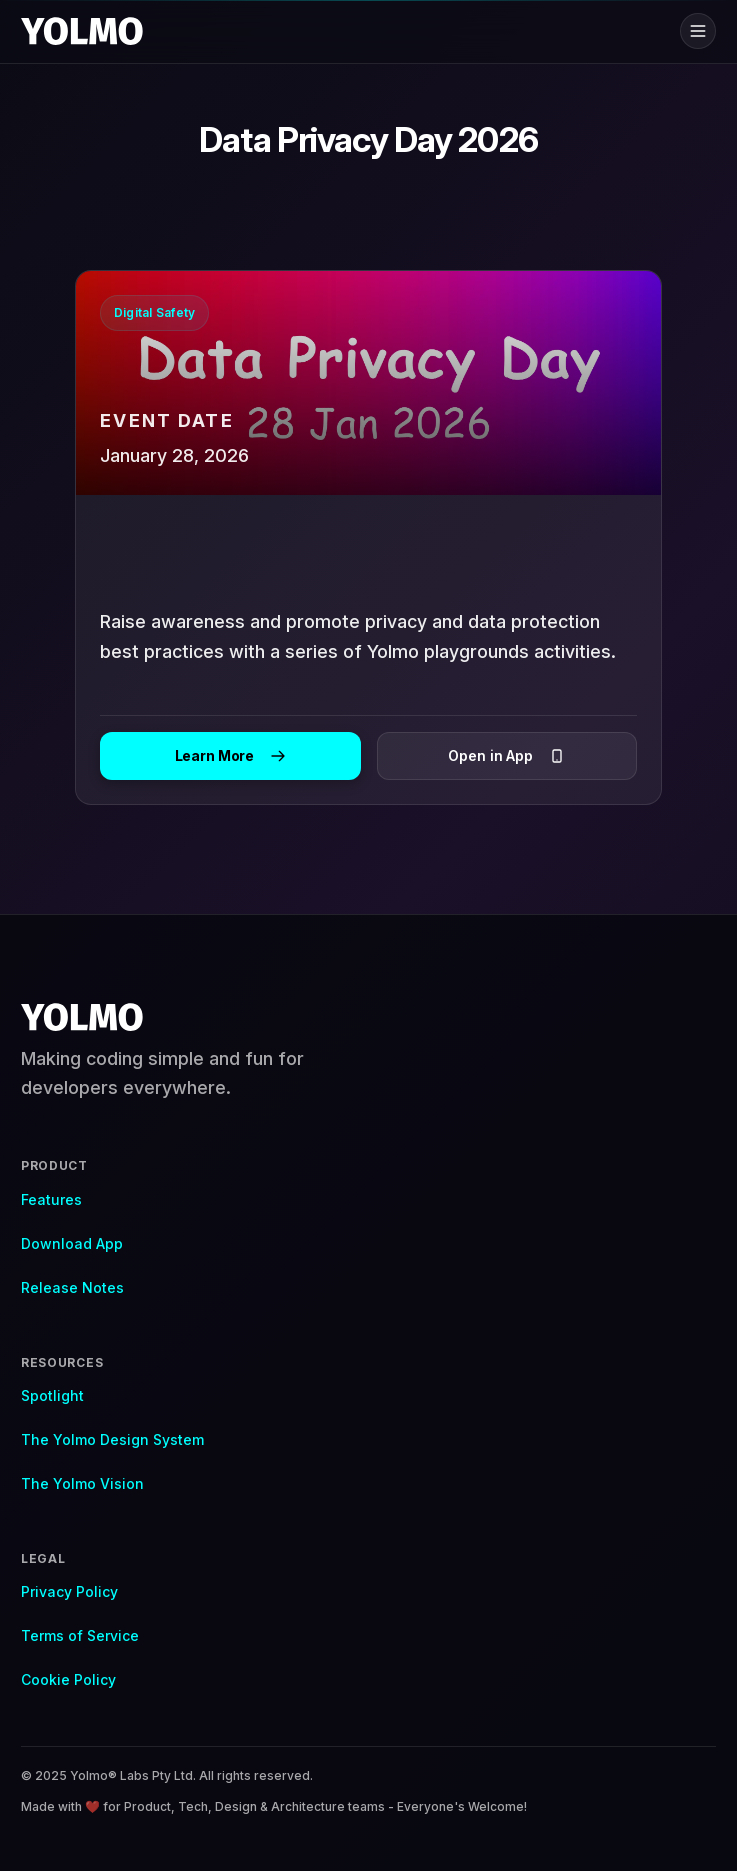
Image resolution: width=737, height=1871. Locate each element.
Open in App (506, 755)
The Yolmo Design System (112, 1439)
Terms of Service (80, 1635)
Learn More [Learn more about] (231, 755)
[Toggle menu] (698, 31)
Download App (72, 1243)
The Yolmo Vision (82, 1483)
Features (51, 1199)
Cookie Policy (68, 1679)
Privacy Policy (69, 1591)
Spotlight (52, 1395)
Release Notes (72, 1287)
